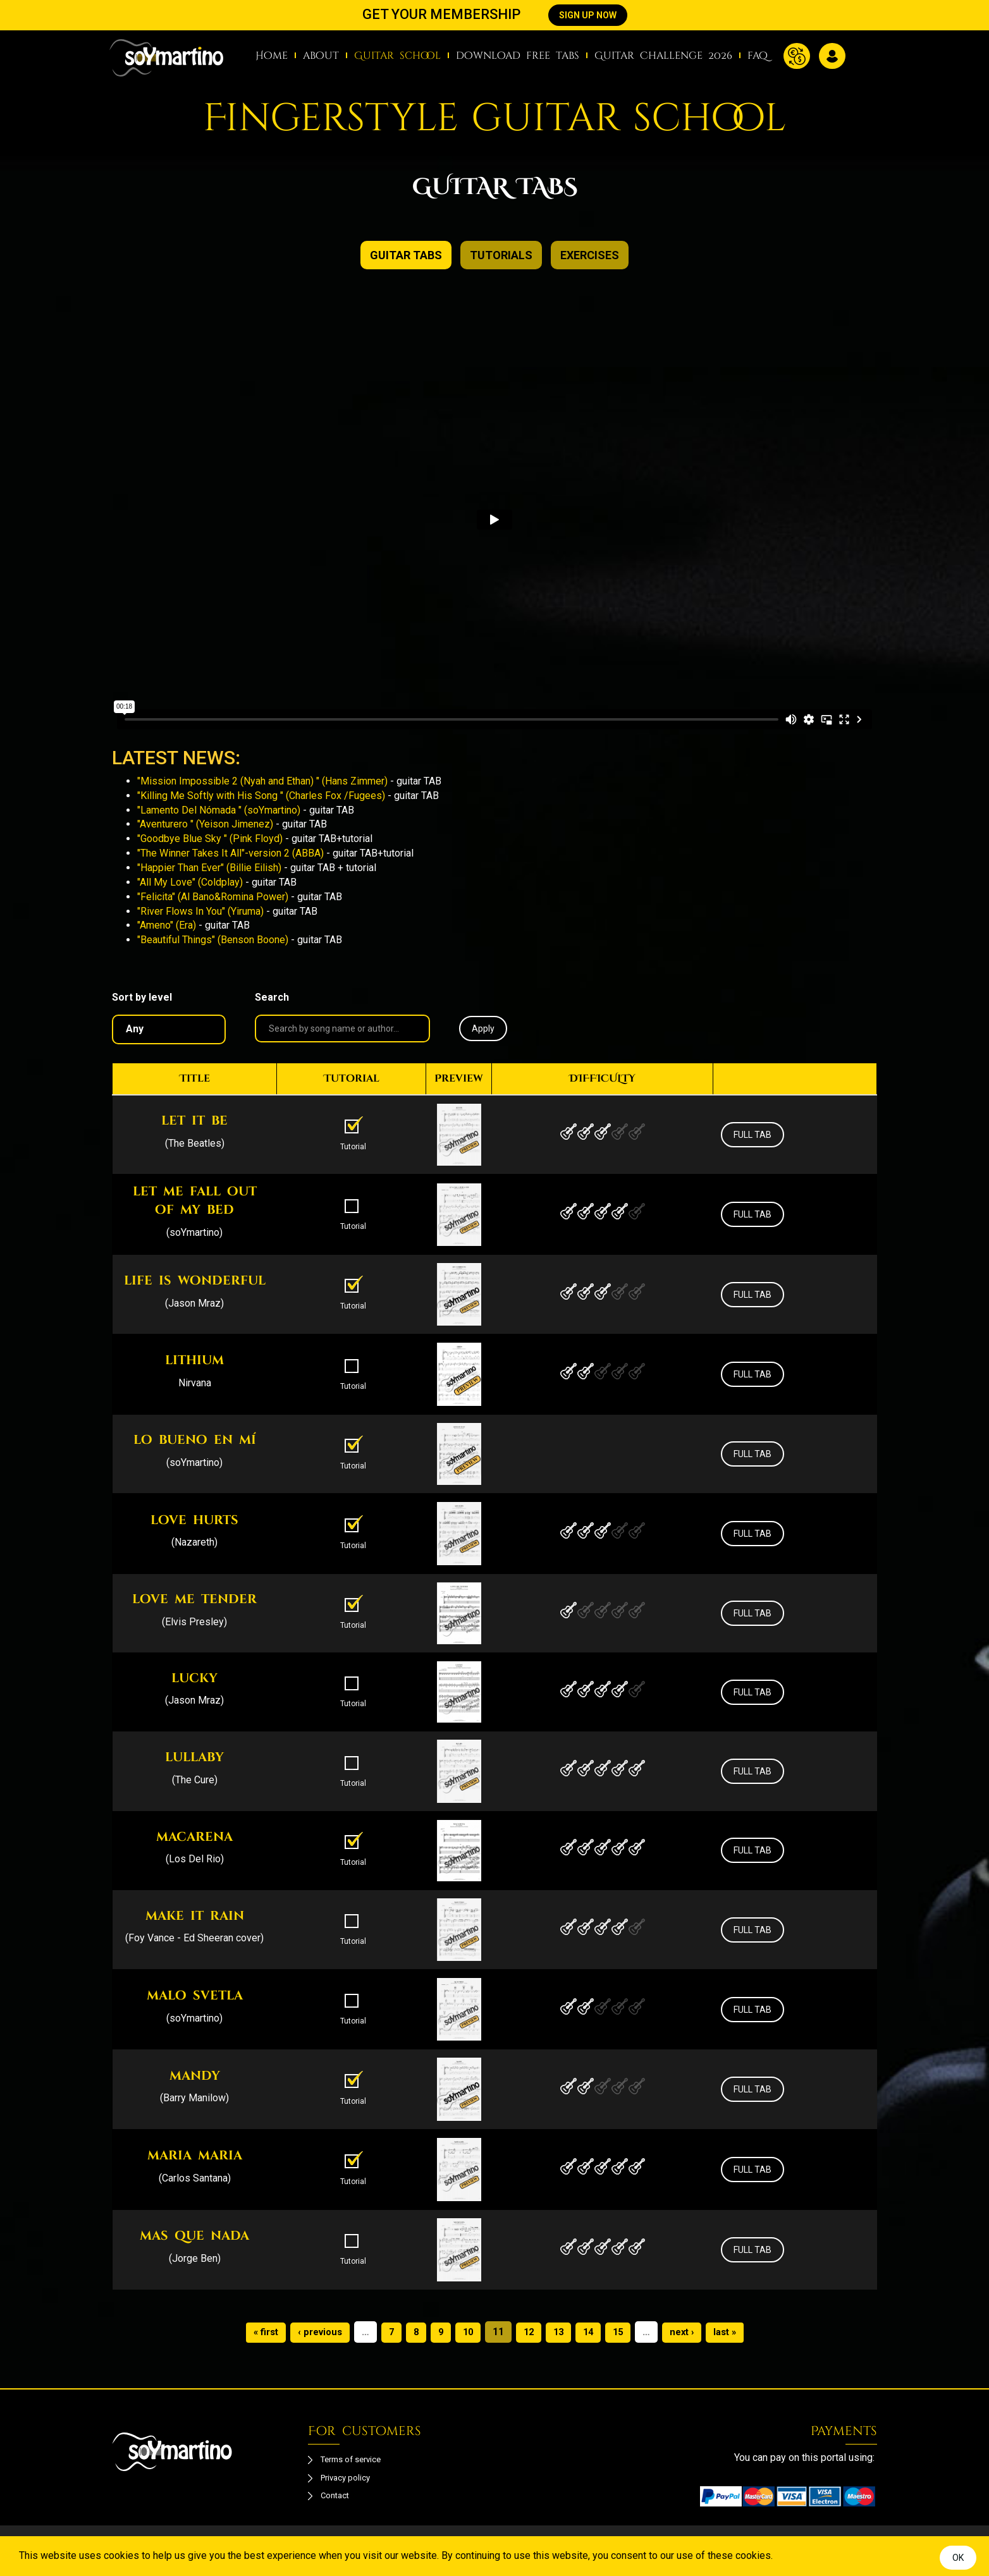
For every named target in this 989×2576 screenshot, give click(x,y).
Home (271, 56)
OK (958, 2558)
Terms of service (358, 2461)
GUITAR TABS (406, 255)
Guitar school (397, 56)
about (321, 56)
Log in (832, 56)
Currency (796, 56)
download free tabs (517, 56)
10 (467, 2332)
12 (529, 2332)
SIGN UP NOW (588, 15)
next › (688, 2332)
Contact (337, 2502)
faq (757, 56)
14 (591, 2332)
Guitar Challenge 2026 (663, 56)
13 (560, 2332)
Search (272, 997)
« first (257, 2332)
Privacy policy (352, 2481)
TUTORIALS (501, 255)
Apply (483, 1028)
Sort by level (142, 997)
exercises (589, 255)
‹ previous (315, 2332)
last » (733, 2332)
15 (622, 2332)
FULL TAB (752, 1135)
